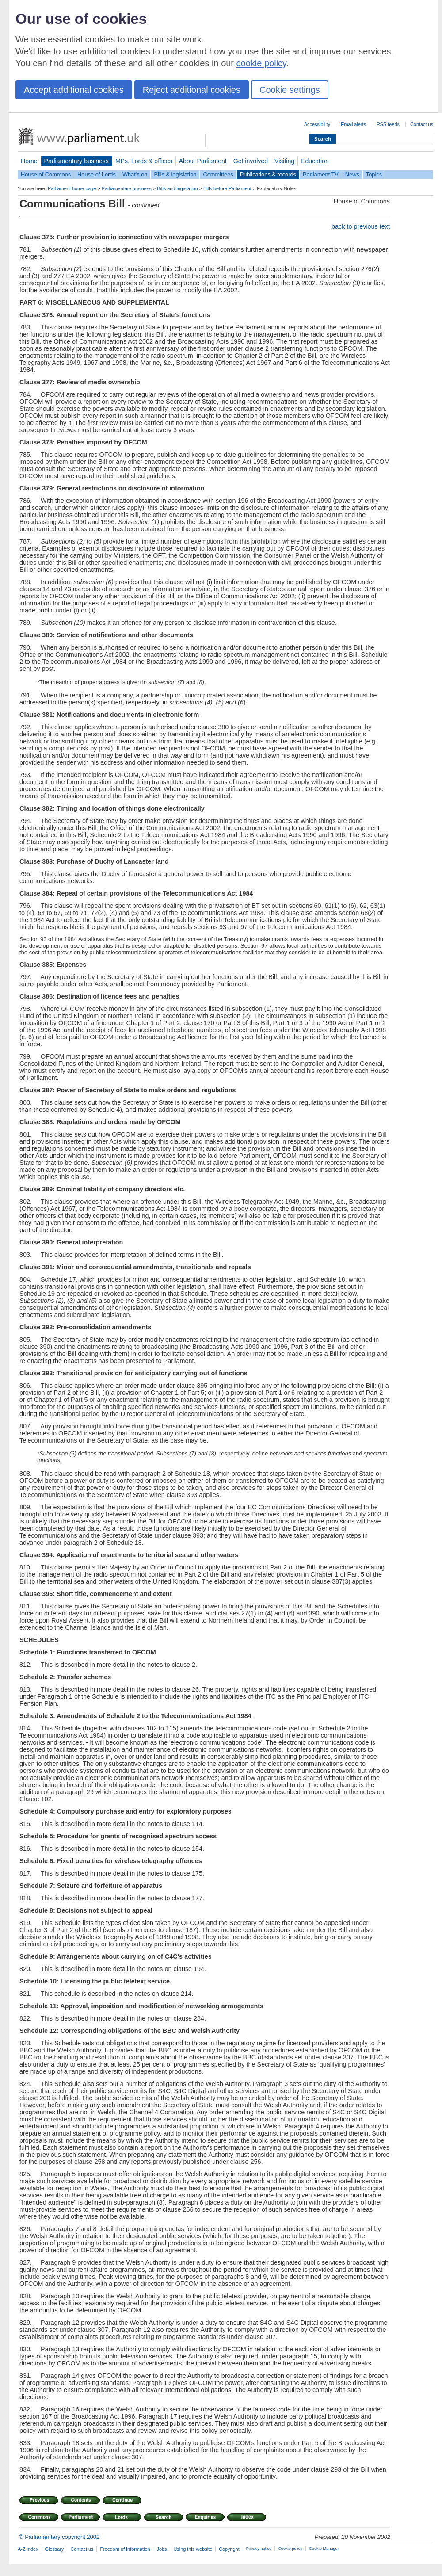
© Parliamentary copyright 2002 (59, 2537)
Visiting (284, 161)
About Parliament (203, 161)
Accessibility (317, 124)
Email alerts (353, 124)
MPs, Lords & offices (143, 161)
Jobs (161, 2549)
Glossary (54, 2549)
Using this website (192, 2549)
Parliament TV (321, 174)
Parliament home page (72, 188)
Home (29, 161)
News (352, 174)
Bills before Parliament (227, 188)
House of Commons (46, 174)
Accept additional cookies (74, 90)
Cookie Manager (324, 2548)
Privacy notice (258, 2548)
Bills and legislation (177, 188)
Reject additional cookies (191, 90)
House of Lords (96, 174)
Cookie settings (289, 90)
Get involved (250, 161)
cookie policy (261, 63)
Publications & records (268, 174)
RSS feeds (388, 124)
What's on (135, 174)
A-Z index (28, 2549)
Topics (374, 174)
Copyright (229, 2549)
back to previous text (361, 226)
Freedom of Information (125, 2549)
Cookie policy (290, 2548)
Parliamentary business (76, 161)
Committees (218, 174)
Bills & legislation (175, 174)
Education (315, 161)
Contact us (421, 124)
